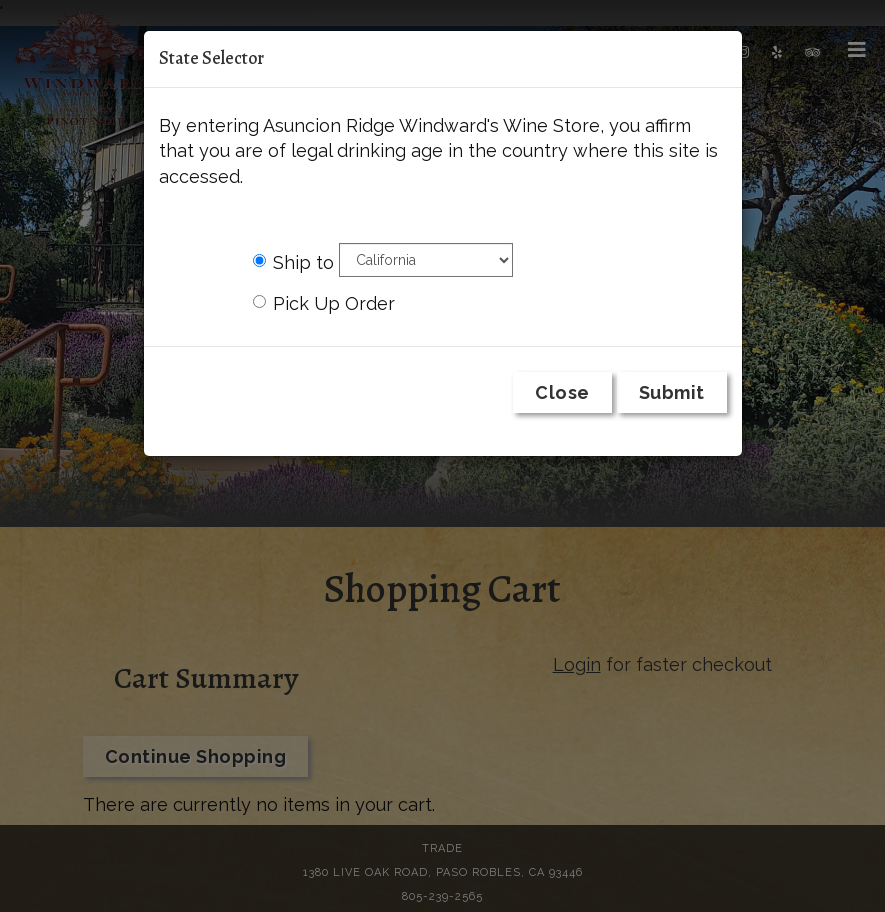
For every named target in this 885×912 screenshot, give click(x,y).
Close (562, 392)
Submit (672, 392)
